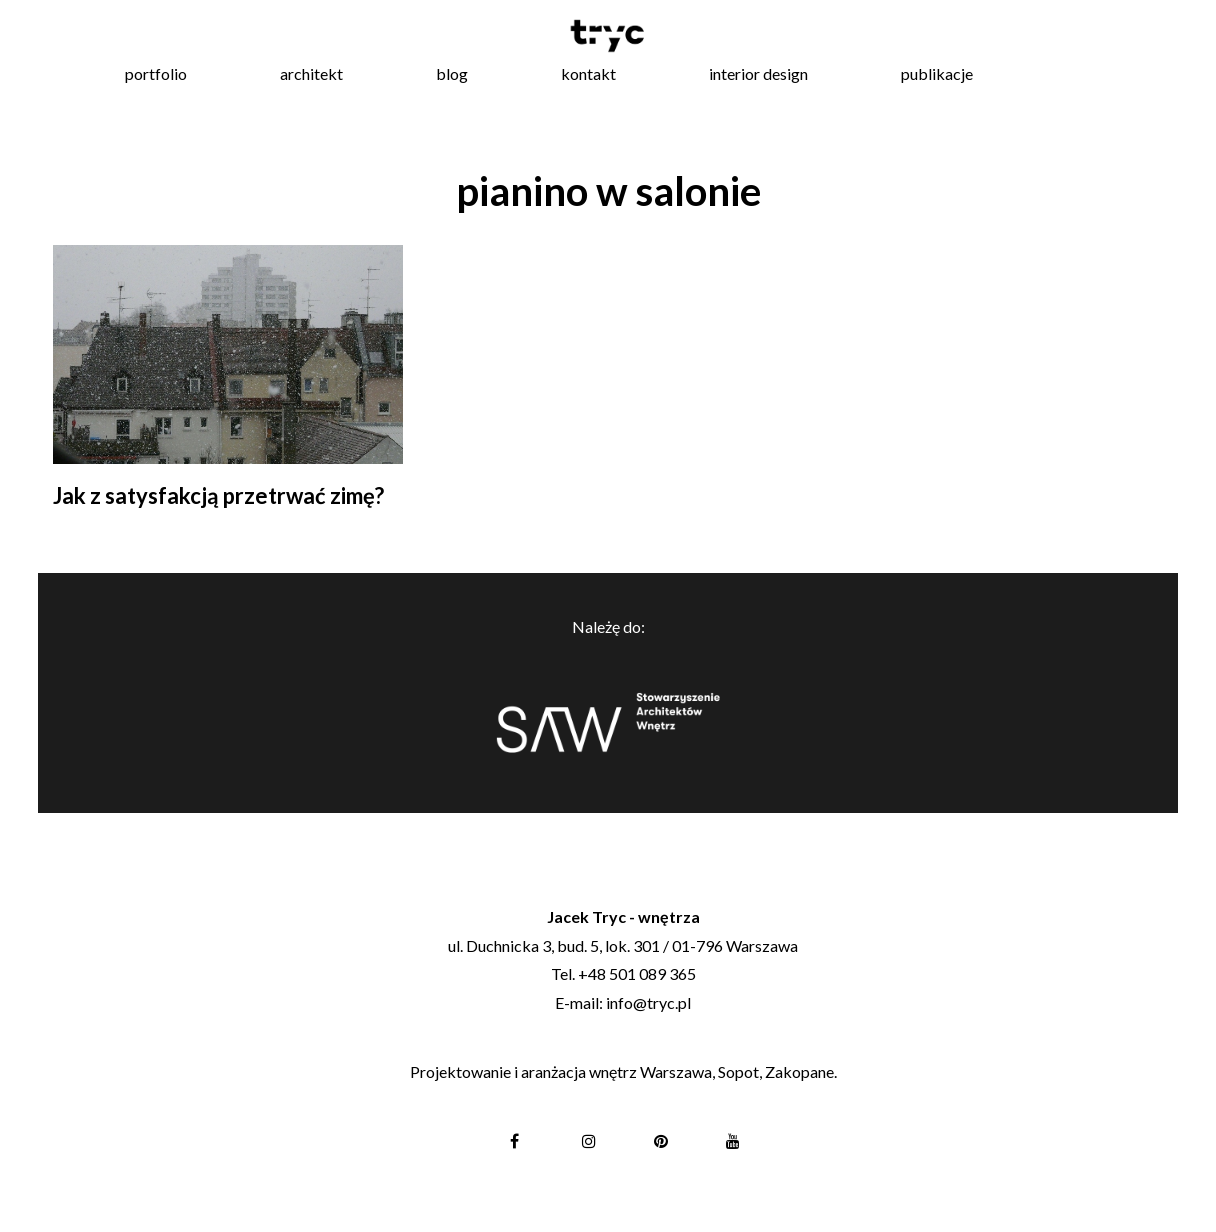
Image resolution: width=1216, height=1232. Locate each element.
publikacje (937, 73)
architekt (311, 73)
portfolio (156, 73)
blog (452, 73)
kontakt (588, 73)
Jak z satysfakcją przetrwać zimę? (218, 495)
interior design (758, 73)
